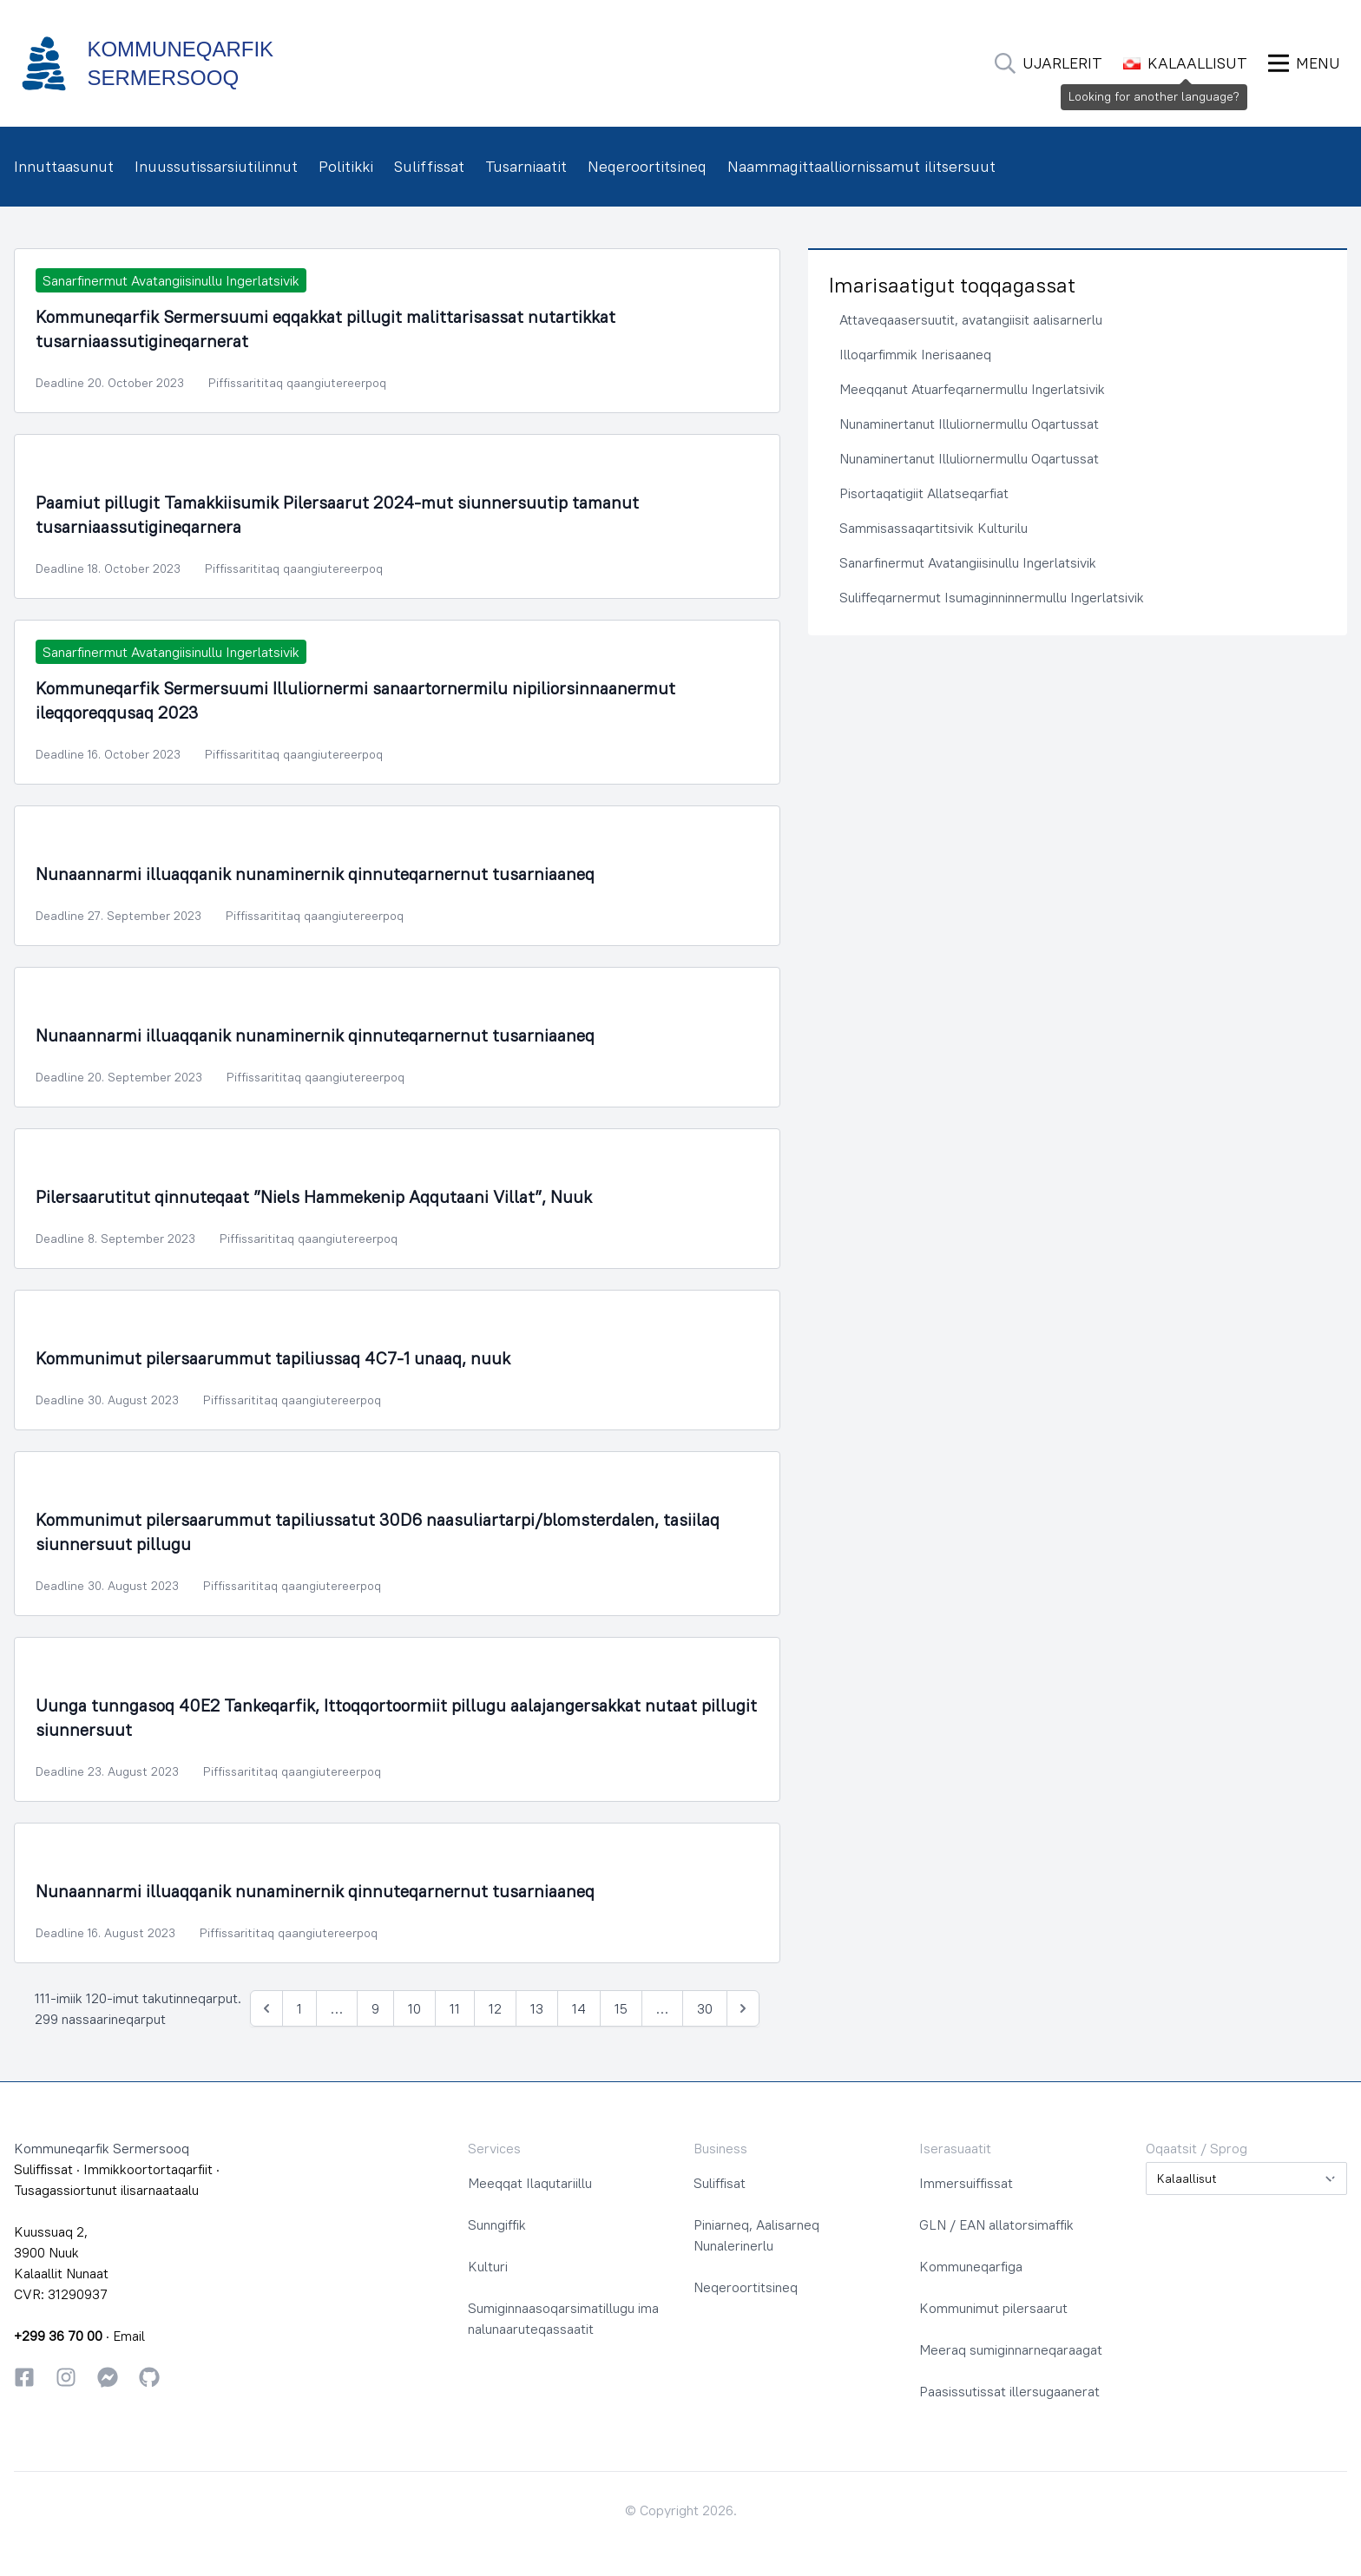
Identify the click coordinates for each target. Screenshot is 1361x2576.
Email (129, 2335)
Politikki (346, 166)
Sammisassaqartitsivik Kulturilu (933, 527)
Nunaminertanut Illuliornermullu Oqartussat (969, 423)
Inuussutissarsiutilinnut (216, 166)
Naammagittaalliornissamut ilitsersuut (861, 166)
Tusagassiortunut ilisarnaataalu (106, 2189)
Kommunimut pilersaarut (993, 2307)
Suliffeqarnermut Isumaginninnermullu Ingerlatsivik (991, 597)
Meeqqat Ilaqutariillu (530, 2183)
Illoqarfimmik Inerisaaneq (915, 354)
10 (414, 2008)
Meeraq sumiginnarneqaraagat (1010, 2349)
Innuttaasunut (64, 166)
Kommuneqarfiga (970, 2266)
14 (579, 2008)
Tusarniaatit (526, 166)
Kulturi (488, 2266)
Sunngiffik (497, 2224)
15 (621, 2008)
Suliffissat (429, 166)
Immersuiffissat (966, 2183)
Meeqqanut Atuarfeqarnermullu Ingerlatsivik (972, 389)
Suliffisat (720, 2183)
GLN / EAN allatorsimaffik (996, 2224)
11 (455, 2008)
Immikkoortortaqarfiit (148, 2169)
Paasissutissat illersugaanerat (1009, 2391)
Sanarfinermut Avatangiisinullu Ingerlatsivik (967, 562)
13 (536, 2008)
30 (705, 2008)
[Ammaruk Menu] (1304, 63)
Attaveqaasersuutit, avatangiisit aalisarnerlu (970, 319)
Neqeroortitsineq (647, 166)
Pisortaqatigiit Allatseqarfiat (924, 493)
